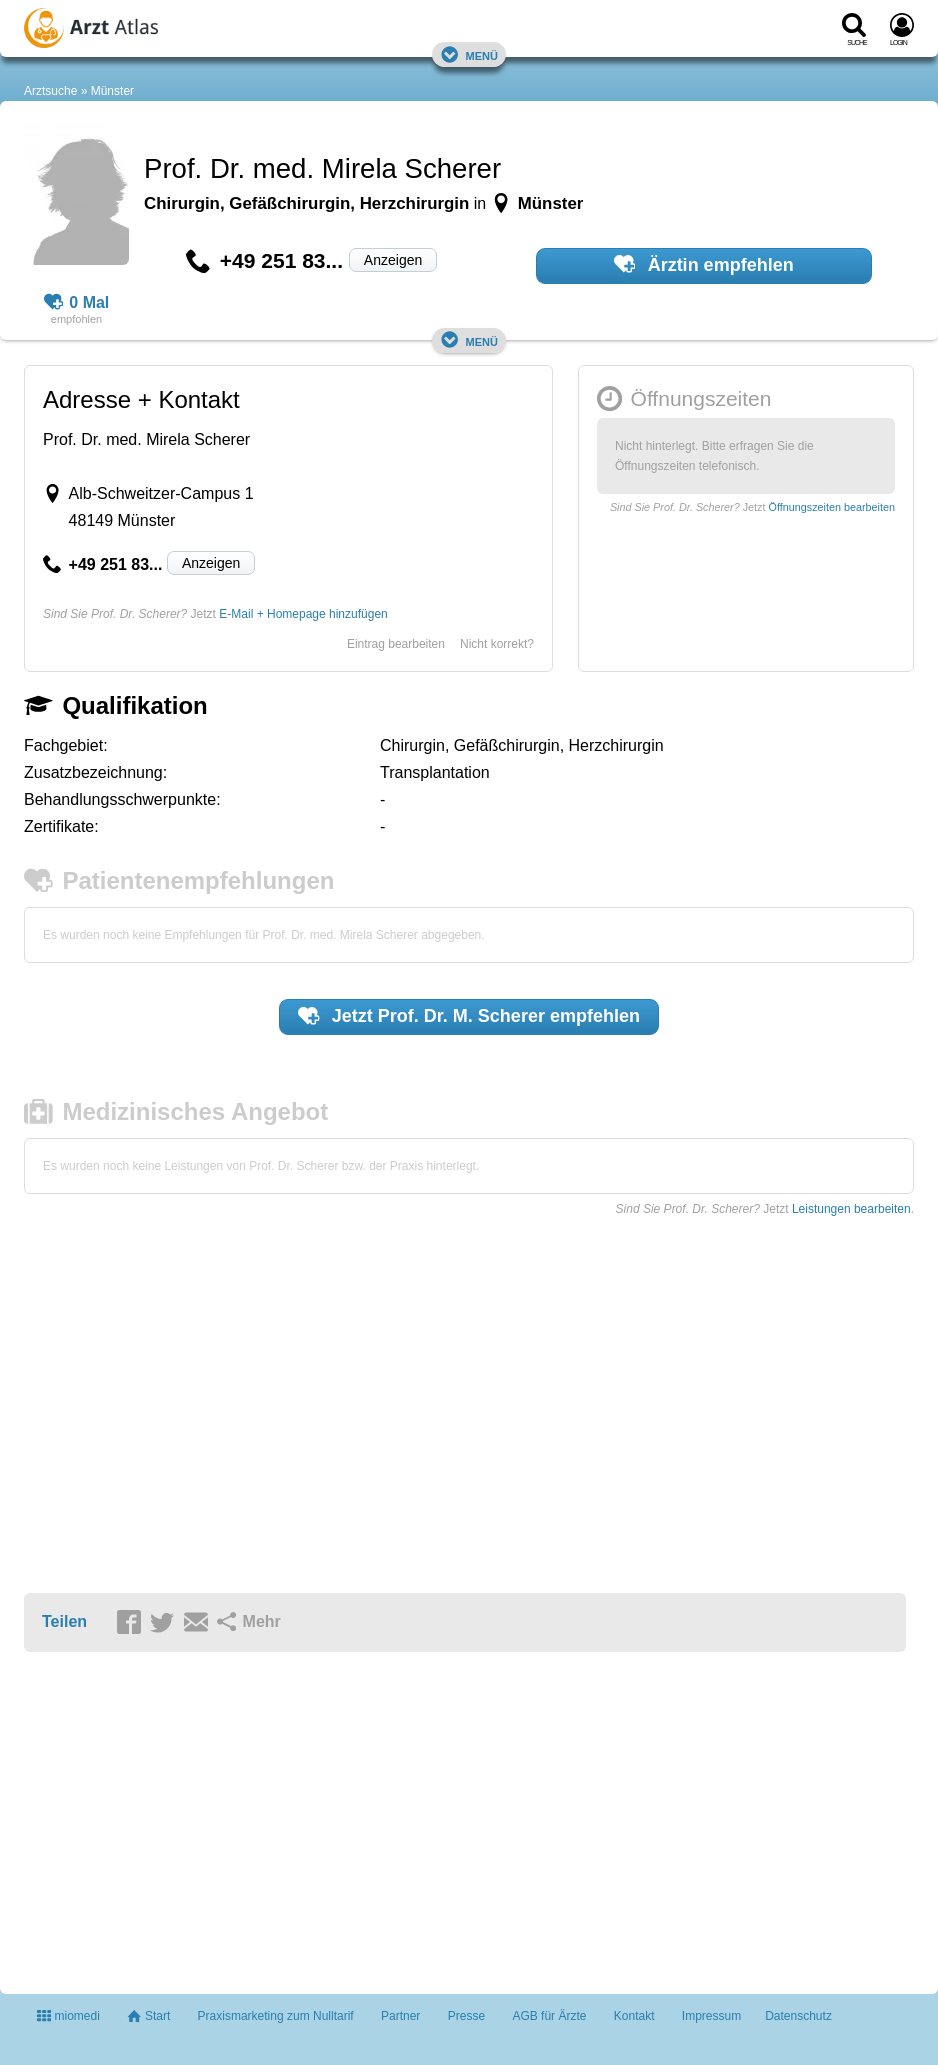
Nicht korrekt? (497, 644)
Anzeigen (393, 260)
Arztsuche (50, 91)
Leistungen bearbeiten (851, 1209)
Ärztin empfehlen (704, 264)
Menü (469, 54)
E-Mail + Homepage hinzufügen (303, 614)
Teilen (64, 1621)
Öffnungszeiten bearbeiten (832, 507)
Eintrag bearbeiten (396, 644)
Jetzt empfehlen (469, 1016)
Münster (112, 91)
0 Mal (77, 303)
